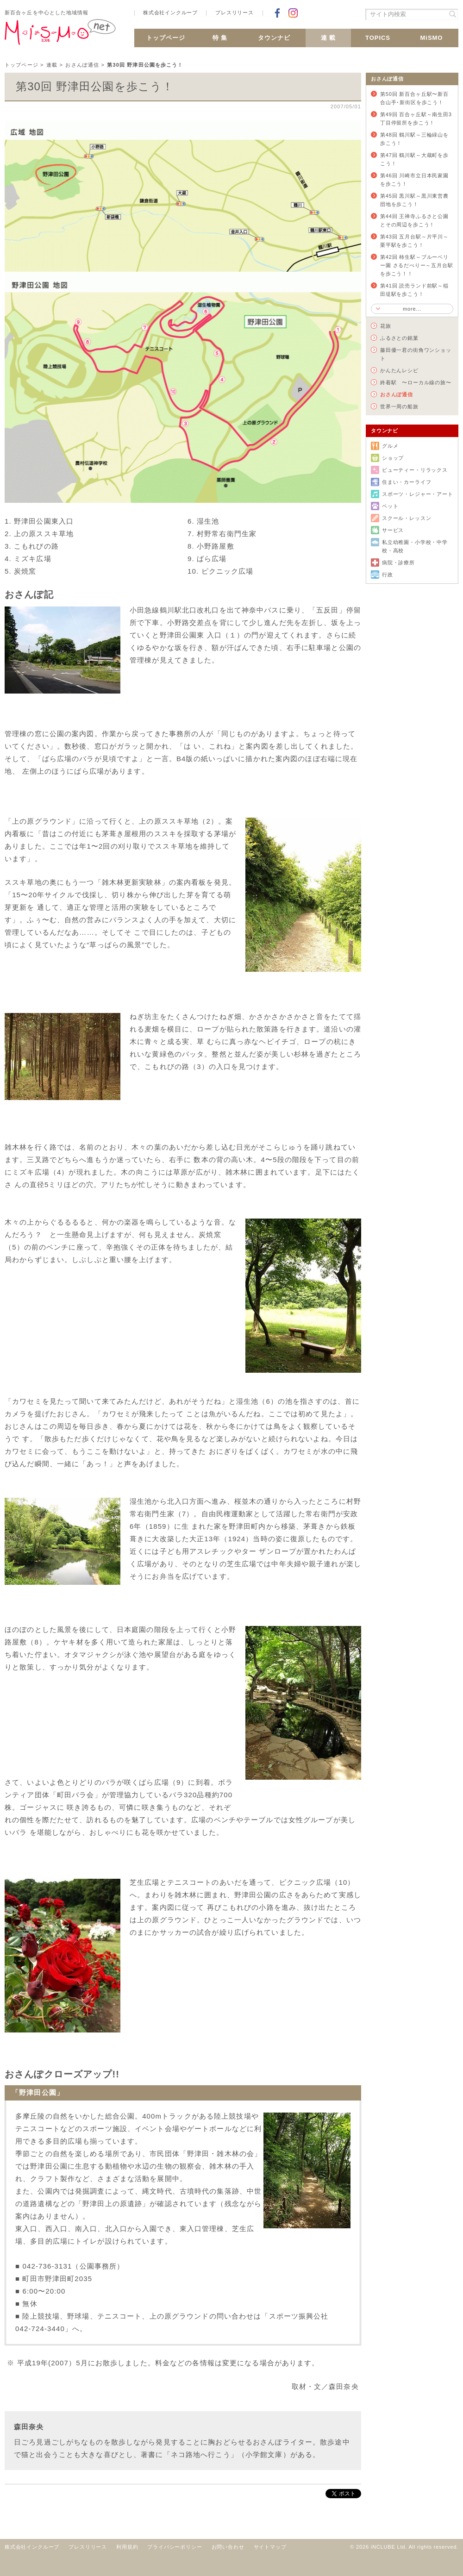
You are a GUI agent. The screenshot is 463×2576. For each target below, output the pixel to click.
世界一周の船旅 (399, 406)
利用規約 (127, 2547)
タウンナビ (274, 37)
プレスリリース (234, 12)
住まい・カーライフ (406, 482)
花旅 (385, 326)
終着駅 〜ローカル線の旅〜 (415, 382)
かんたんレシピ (399, 370)
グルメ (390, 446)
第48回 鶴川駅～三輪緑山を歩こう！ (414, 139)
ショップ (393, 458)
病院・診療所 (398, 562)
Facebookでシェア (277, 13)
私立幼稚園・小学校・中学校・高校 (415, 546)
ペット (390, 506)
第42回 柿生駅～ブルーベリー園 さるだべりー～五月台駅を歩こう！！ (416, 265)
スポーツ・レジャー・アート (417, 494)
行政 (387, 574)
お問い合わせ (228, 2547)
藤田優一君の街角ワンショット (415, 354)
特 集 (220, 37)
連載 (51, 65)
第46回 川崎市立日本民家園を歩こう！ (414, 180)
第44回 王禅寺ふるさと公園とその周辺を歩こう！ (414, 220)
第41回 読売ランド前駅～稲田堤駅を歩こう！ (414, 290)
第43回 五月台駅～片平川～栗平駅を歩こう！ (414, 241)
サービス (393, 530)
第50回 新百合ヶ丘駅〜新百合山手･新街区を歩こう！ (414, 98)
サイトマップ (270, 2547)
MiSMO (431, 37)
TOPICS (377, 37)
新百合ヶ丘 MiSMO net (60, 35)
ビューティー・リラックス (415, 470)
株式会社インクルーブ (170, 12)
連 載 (328, 37)
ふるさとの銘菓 (399, 338)
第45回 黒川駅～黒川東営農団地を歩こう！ (414, 200)
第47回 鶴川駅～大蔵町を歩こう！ (414, 159)
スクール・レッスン (406, 518)
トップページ (165, 37)
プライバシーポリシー (174, 2547)
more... (412, 309)
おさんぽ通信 (82, 65)
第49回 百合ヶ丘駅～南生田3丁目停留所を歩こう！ (416, 118)
